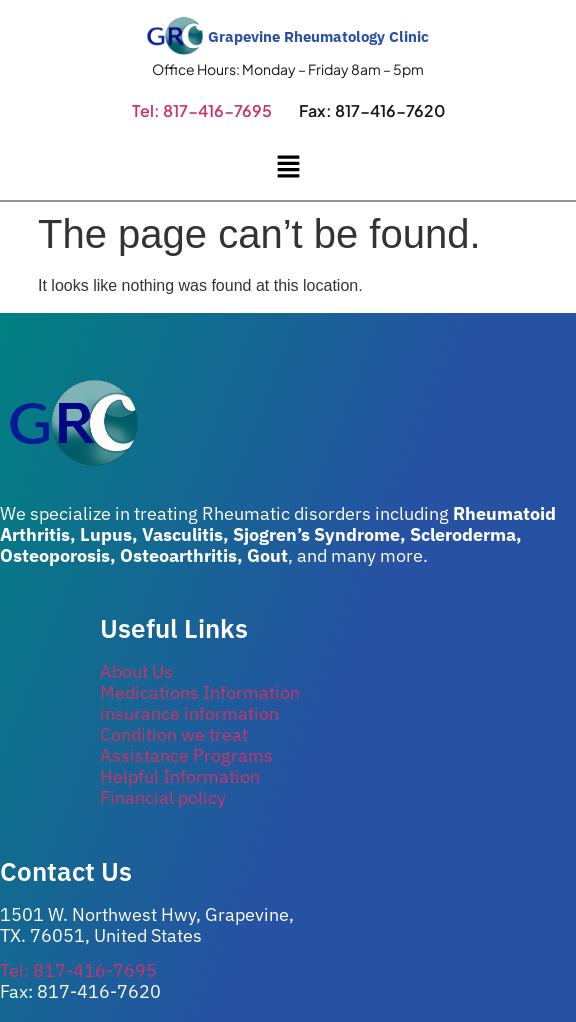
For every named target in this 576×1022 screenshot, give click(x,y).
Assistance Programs (186, 755)
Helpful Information (180, 776)
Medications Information (200, 692)
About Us (136, 671)
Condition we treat (174, 734)
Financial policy (163, 797)
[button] (288, 168)
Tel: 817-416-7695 (202, 110)
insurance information (189, 713)
